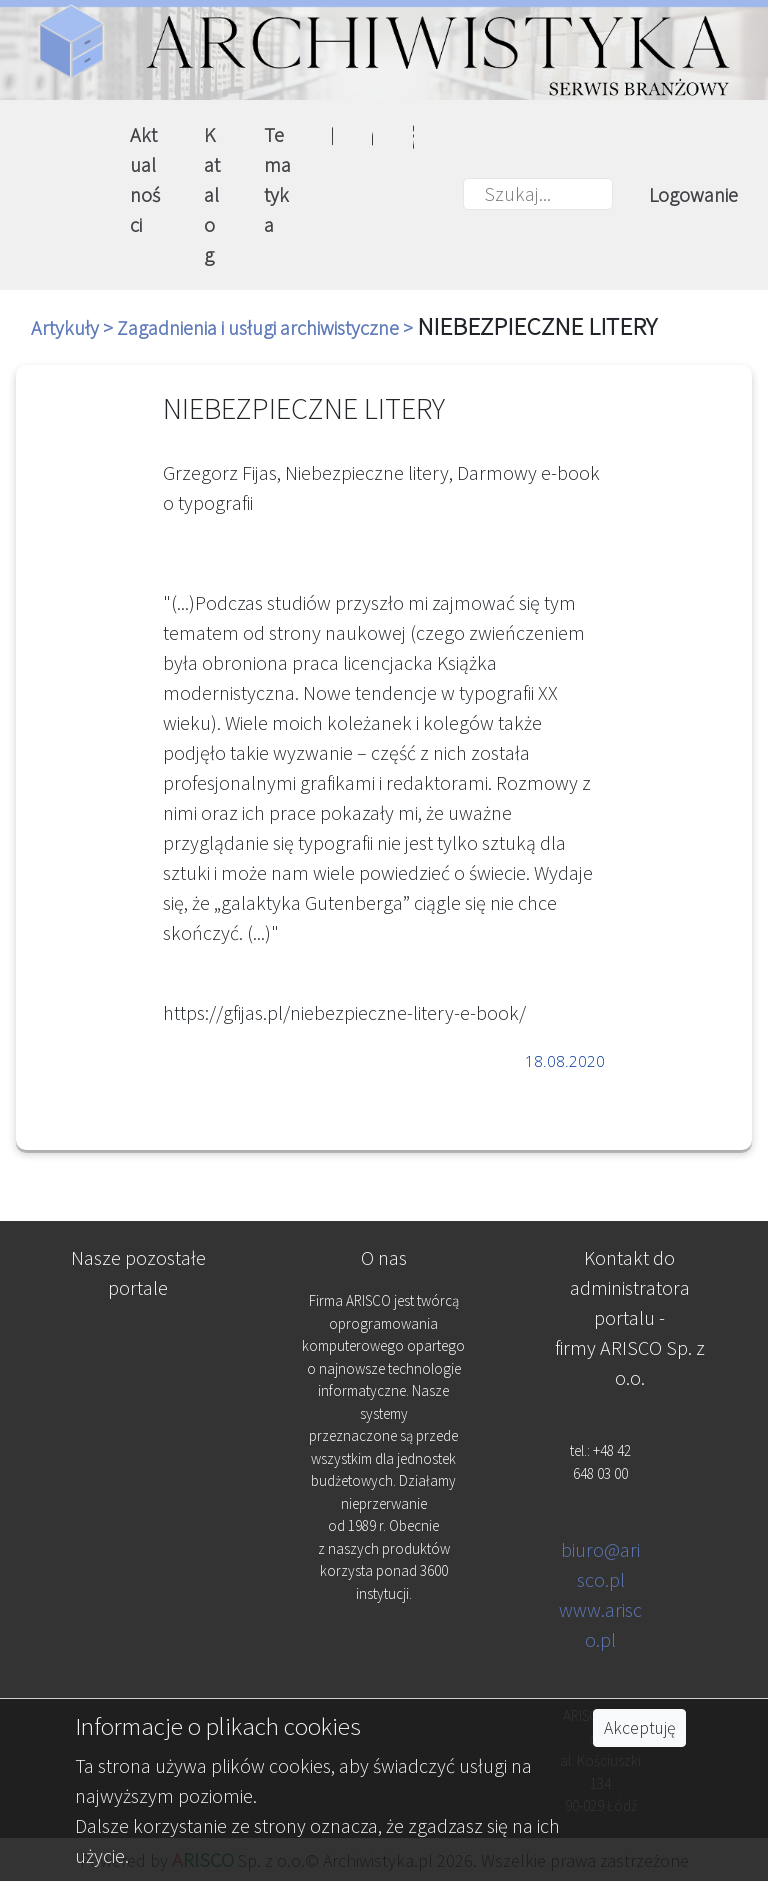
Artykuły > (74, 327)
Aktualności (145, 179)
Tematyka (277, 179)
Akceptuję (639, 1728)
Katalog (212, 194)
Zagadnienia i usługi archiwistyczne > (267, 327)
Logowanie (693, 194)
